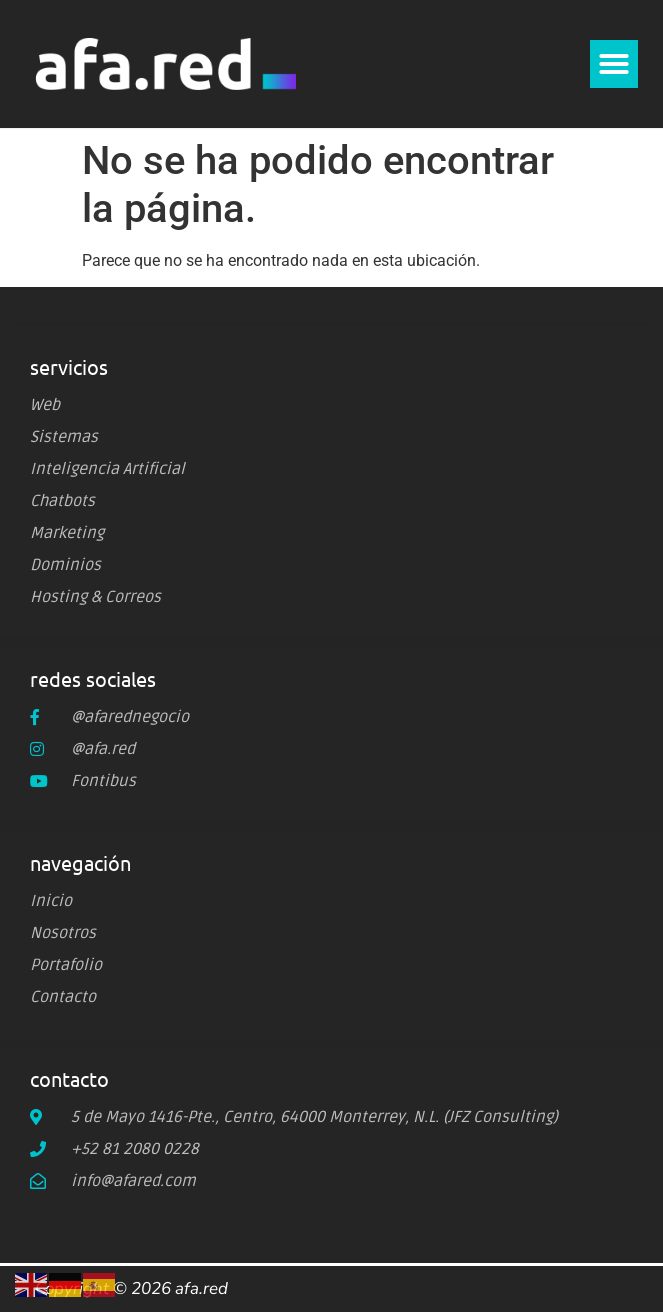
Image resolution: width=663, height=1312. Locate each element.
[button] (614, 64)
